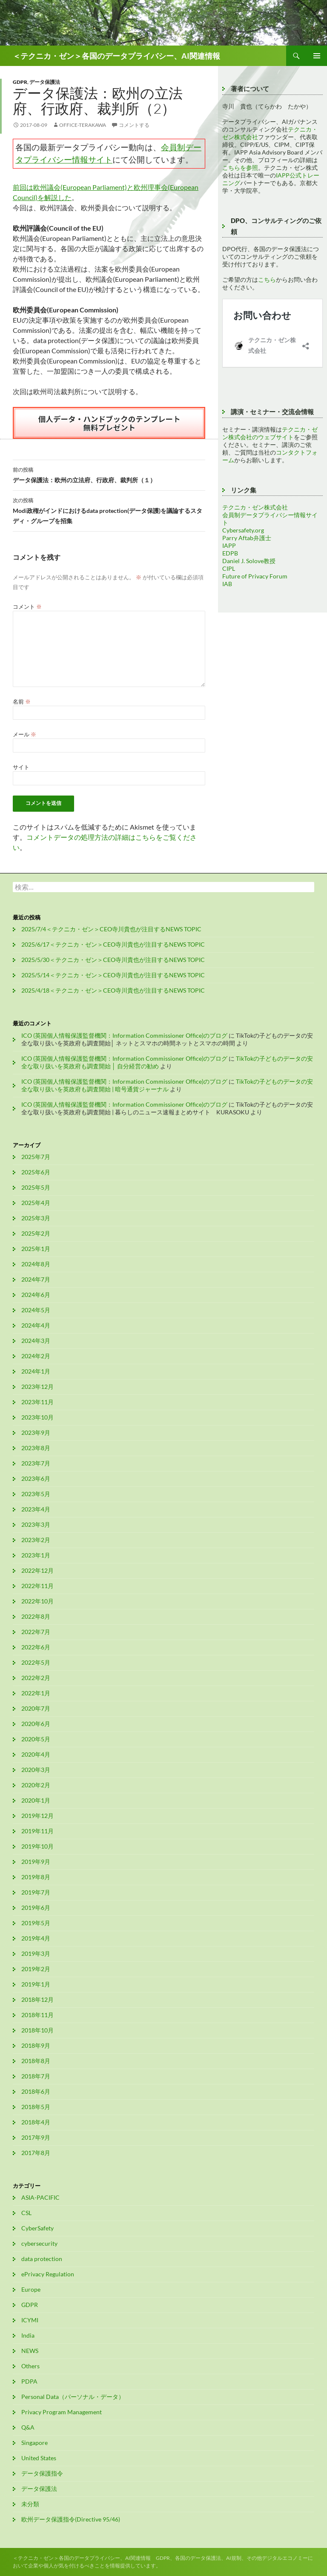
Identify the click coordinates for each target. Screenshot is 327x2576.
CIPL (228, 568)
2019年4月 (35, 1938)
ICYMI (29, 2320)
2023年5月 (35, 1493)
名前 (22, 701)
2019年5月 (35, 1922)
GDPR (20, 82)
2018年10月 (37, 2030)
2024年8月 (35, 1264)
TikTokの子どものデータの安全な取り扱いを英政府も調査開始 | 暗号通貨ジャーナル (167, 1085)
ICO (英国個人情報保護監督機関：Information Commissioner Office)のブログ (124, 1035)
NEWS (29, 2350)
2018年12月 (37, 1999)
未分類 (30, 2503)
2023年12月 (37, 1386)
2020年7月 (35, 1708)
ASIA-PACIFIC (40, 2197)
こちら (267, 279)
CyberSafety (37, 2228)
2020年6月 (35, 1723)
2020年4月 (35, 1754)
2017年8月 (35, 2152)
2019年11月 (37, 1831)
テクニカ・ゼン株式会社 (255, 507)
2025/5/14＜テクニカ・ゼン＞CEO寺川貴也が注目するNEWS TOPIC (113, 975)
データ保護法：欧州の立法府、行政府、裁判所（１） (109, 474)
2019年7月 (35, 1892)
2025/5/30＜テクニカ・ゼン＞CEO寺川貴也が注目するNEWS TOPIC (113, 959)
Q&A (27, 2427)
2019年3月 (35, 1953)
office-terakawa (82, 125)
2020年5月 (35, 1739)
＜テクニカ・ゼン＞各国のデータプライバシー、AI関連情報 (116, 55)
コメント (27, 606)
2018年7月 (35, 2076)
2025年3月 (35, 1218)
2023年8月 (35, 1447)
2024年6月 (35, 1294)
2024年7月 (35, 1279)
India (27, 2335)
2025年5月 (35, 1187)
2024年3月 (35, 1340)
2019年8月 (35, 1876)
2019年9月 (35, 1861)
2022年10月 (37, 1601)
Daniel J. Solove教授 (248, 560)
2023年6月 (35, 1478)
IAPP (229, 545)
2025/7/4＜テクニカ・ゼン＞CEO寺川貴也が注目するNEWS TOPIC (111, 929)
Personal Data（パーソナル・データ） (72, 2396)
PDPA (29, 2381)
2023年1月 (35, 1555)
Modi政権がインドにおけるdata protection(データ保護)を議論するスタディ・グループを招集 (109, 509)
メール (24, 734)
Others (30, 2366)
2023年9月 (35, 1432)
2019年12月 (37, 1815)
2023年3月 (35, 1524)
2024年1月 (35, 1371)
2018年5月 (35, 2106)
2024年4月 (35, 1325)
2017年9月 (35, 2137)
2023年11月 (37, 1401)
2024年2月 (35, 1356)
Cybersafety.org (243, 530)
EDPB (230, 553)
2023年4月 (35, 1509)
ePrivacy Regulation (47, 2274)
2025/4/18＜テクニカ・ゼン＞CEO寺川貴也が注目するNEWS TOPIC (113, 990)
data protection (41, 2258)
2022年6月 (35, 1647)
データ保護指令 (42, 2473)
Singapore (34, 2442)
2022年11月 (37, 1585)
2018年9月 (35, 2045)
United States (38, 2458)
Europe (30, 2289)
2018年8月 (35, 2060)
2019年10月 (37, 1846)
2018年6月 (35, 2091)
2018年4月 (35, 2122)
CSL (26, 2212)
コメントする (134, 125)
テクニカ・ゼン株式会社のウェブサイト (270, 433)
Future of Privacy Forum (254, 576)
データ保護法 (44, 82)
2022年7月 (35, 1631)
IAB (227, 583)
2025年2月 (35, 1233)
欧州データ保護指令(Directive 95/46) (70, 2519)
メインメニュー (317, 56)
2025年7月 (35, 1156)
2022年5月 (35, 1662)
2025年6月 (35, 1172)
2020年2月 (35, 1785)
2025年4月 (35, 1202)
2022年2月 (35, 1677)
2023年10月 (37, 1417)
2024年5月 (35, 1310)
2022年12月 (37, 1570)
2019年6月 (35, 1907)
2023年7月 (35, 1463)
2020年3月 (35, 1769)
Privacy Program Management (61, 2412)
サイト (21, 767)
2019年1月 (35, 1984)
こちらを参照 (240, 167)
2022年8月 (35, 1616)
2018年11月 (37, 2014)
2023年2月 (35, 1539)
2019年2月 (35, 1968)
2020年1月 (35, 1800)
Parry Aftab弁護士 (246, 537)
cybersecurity (39, 2243)
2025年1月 (35, 1248)
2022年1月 (35, 1693)
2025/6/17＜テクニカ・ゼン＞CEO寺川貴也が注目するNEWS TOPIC (113, 944)
